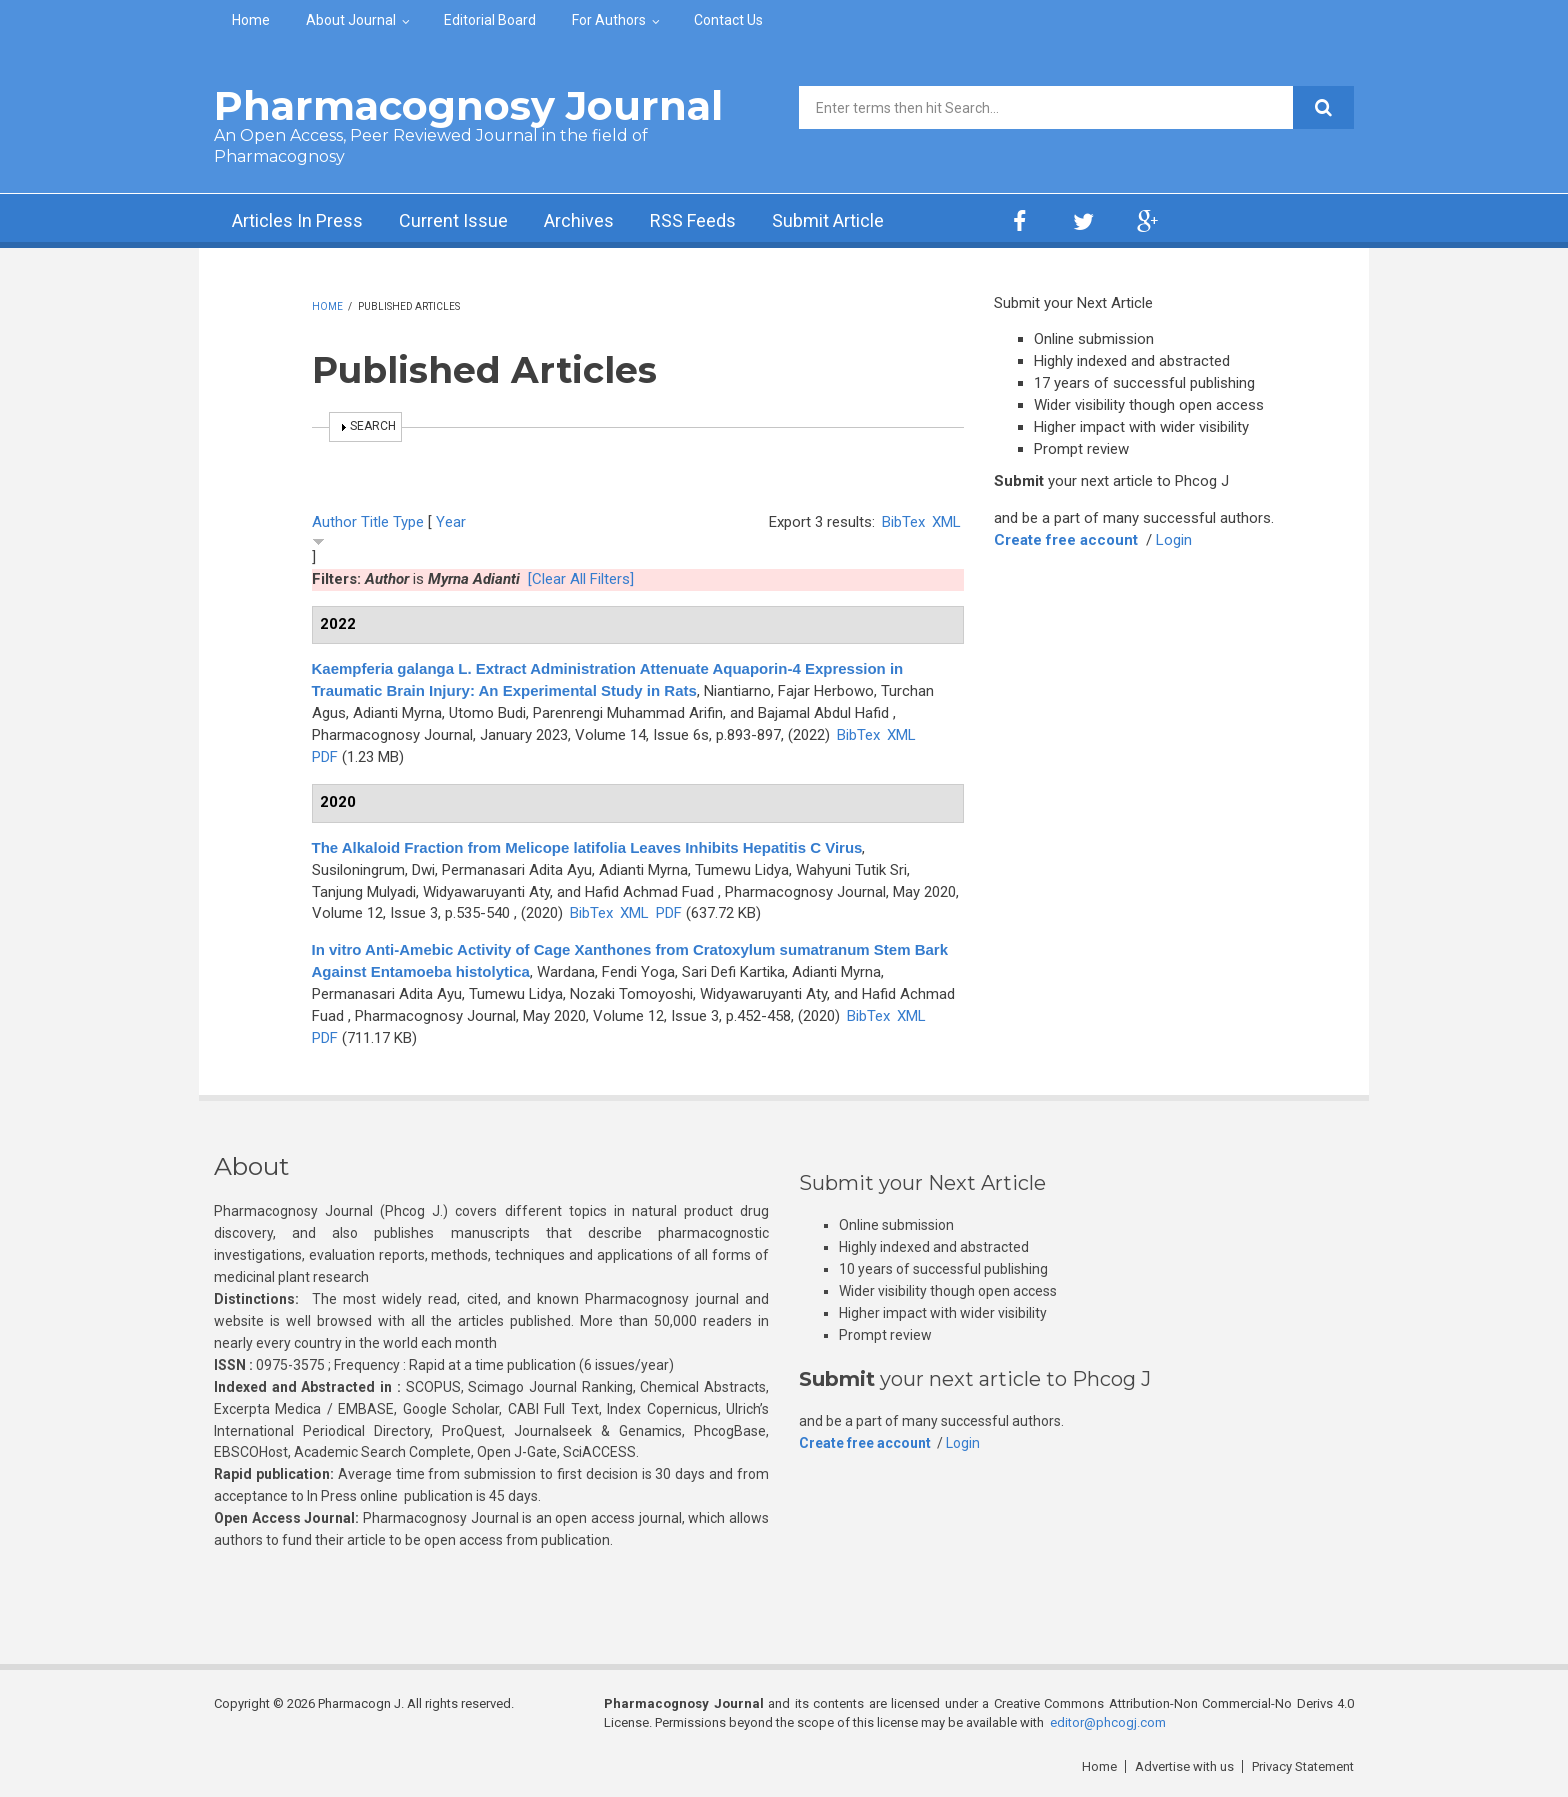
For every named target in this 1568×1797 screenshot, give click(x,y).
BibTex (903, 522)
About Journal (351, 20)
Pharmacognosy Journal (468, 105)
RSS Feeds (693, 220)
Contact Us (728, 20)
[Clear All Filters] (581, 579)
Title (375, 522)
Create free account (1066, 540)
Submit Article (828, 220)
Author (334, 522)
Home (251, 20)
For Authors (609, 20)
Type (408, 522)
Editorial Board (490, 20)
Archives (579, 220)
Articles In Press (297, 220)
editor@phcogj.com (1108, 1722)
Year (451, 522)
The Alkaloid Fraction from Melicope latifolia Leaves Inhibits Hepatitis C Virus (587, 847)
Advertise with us (1184, 1766)
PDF (325, 757)
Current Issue (453, 220)
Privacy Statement (1303, 1766)
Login (1174, 540)
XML (946, 522)
